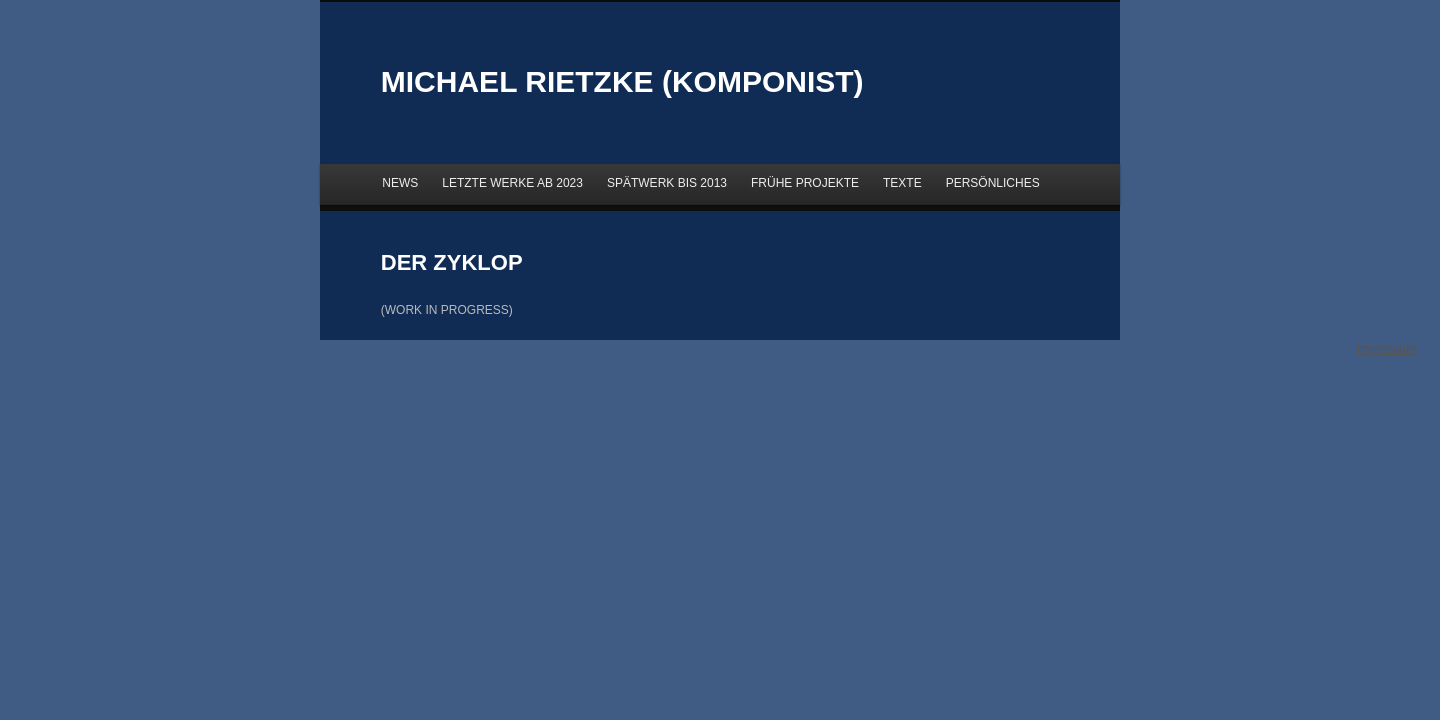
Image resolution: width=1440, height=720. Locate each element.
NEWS (400, 183)
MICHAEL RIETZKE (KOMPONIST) (622, 81)
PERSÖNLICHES (993, 183)
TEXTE (902, 183)
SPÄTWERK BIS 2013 (667, 183)
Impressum (1386, 349)
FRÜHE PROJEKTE (805, 183)
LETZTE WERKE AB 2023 (512, 183)
